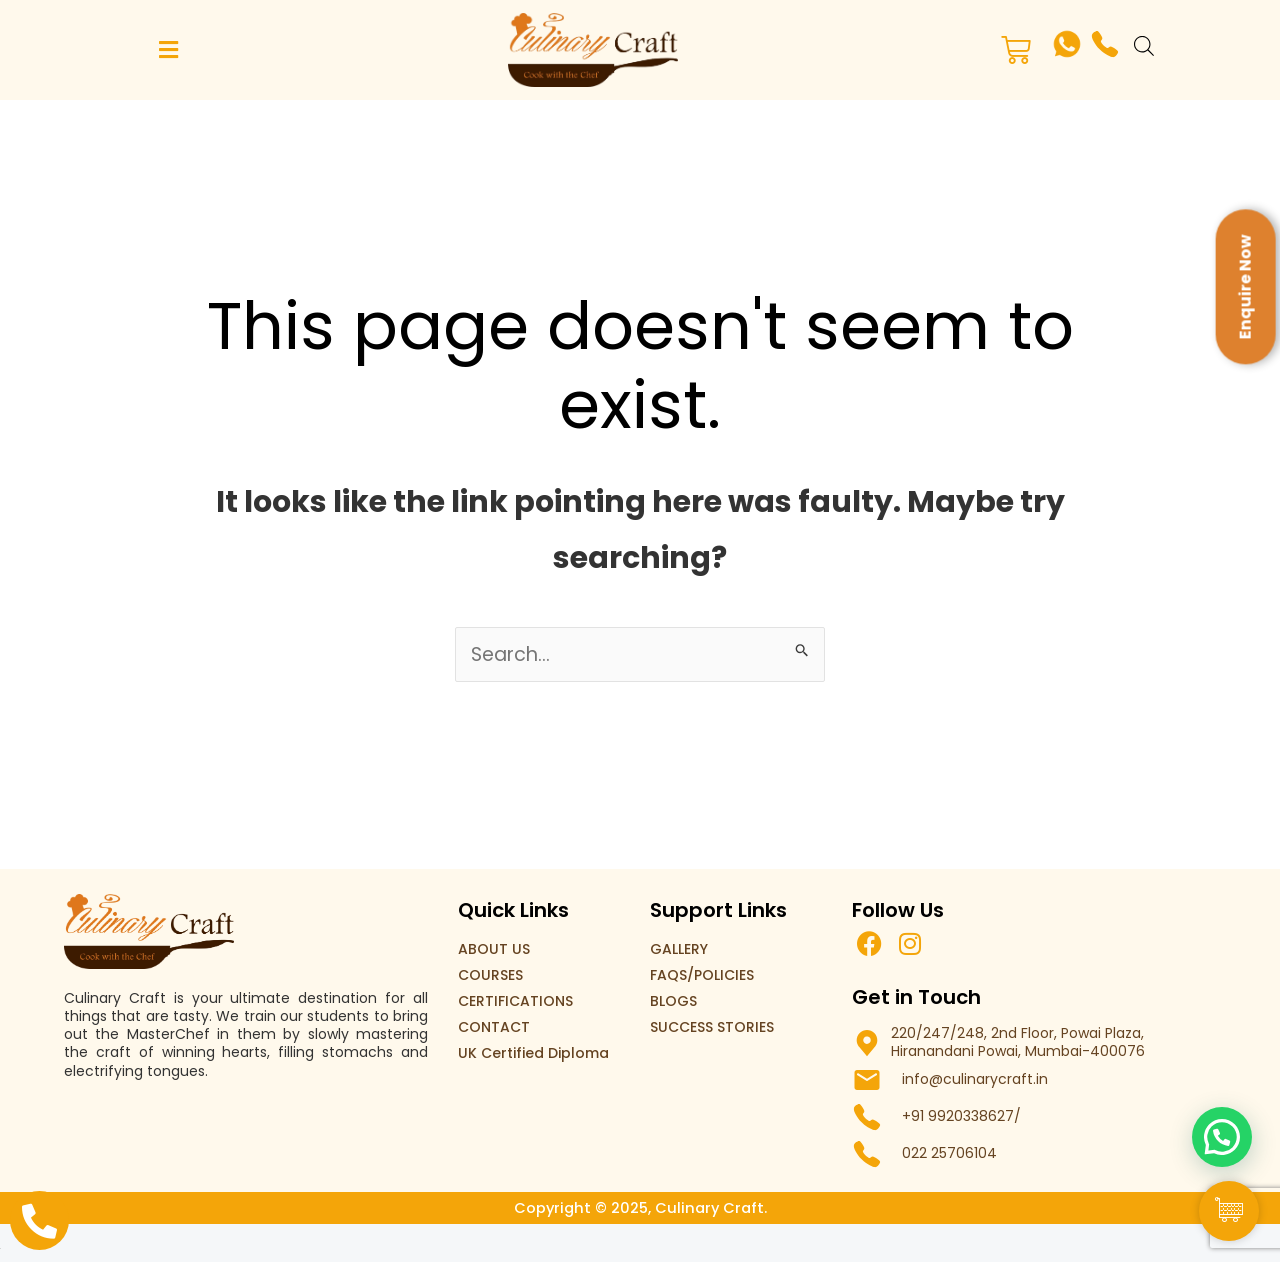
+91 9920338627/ (961, 1117)
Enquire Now (1245, 286)
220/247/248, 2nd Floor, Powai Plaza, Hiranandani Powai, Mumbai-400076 (1018, 1043)
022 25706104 (949, 1154)
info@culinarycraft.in (975, 1080)
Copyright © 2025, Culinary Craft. (640, 1208)
